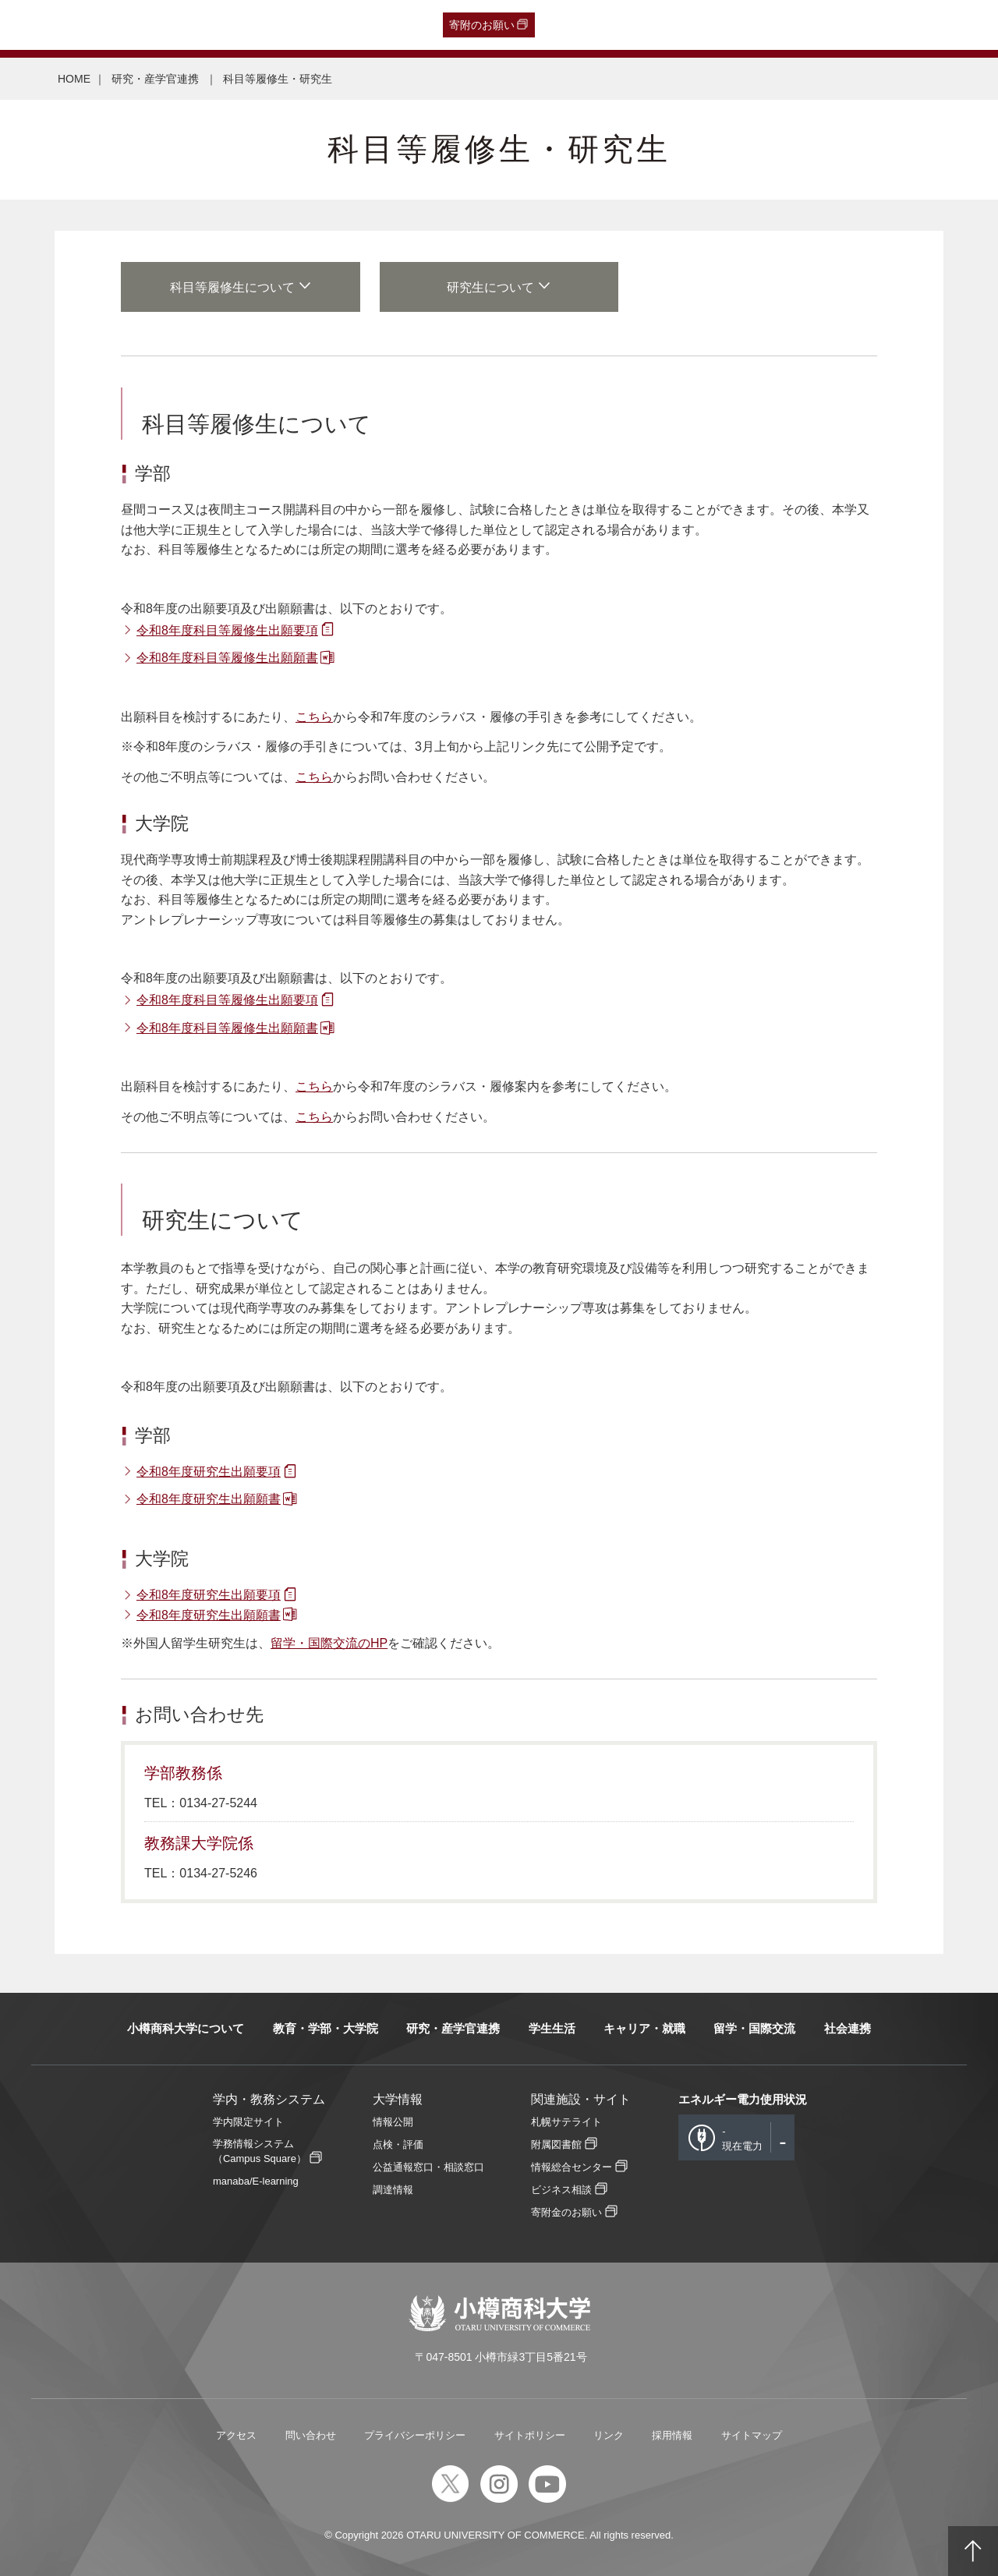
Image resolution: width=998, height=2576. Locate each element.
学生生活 (552, 2028)
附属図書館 (556, 2144)
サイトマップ (751, 2435)
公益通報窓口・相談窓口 (428, 2167)
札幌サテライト (566, 2122)
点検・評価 (398, 2144)
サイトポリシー (529, 2435)
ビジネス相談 (561, 2190)
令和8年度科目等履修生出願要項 (227, 630)
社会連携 (847, 2028)
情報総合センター (571, 2167)
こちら (314, 717)
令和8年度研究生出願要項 (208, 1471)
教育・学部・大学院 (325, 2028)
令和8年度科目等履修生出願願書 (227, 657)
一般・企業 (159, 25)
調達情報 (393, 2190)
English (355, 25)
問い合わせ (310, 2435)
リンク (608, 2435)
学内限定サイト (248, 2122)
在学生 (261, 25)
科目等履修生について (232, 287)
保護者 (215, 25)
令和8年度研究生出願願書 (208, 1499)
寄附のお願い (482, 25)
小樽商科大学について (185, 2028)
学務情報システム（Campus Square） (259, 2151)
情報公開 (393, 2122)
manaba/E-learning (256, 2181)
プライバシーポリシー (414, 2435)
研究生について (490, 287)
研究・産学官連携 (156, 79)
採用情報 (672, 2435)
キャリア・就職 (644, 2028)
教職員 (307, 25)
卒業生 (102, 25)
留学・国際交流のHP (329, 1643)
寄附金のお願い (566, 2212)
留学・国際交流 (754, 2028)
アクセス (236, 2435)
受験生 (43, 25)
